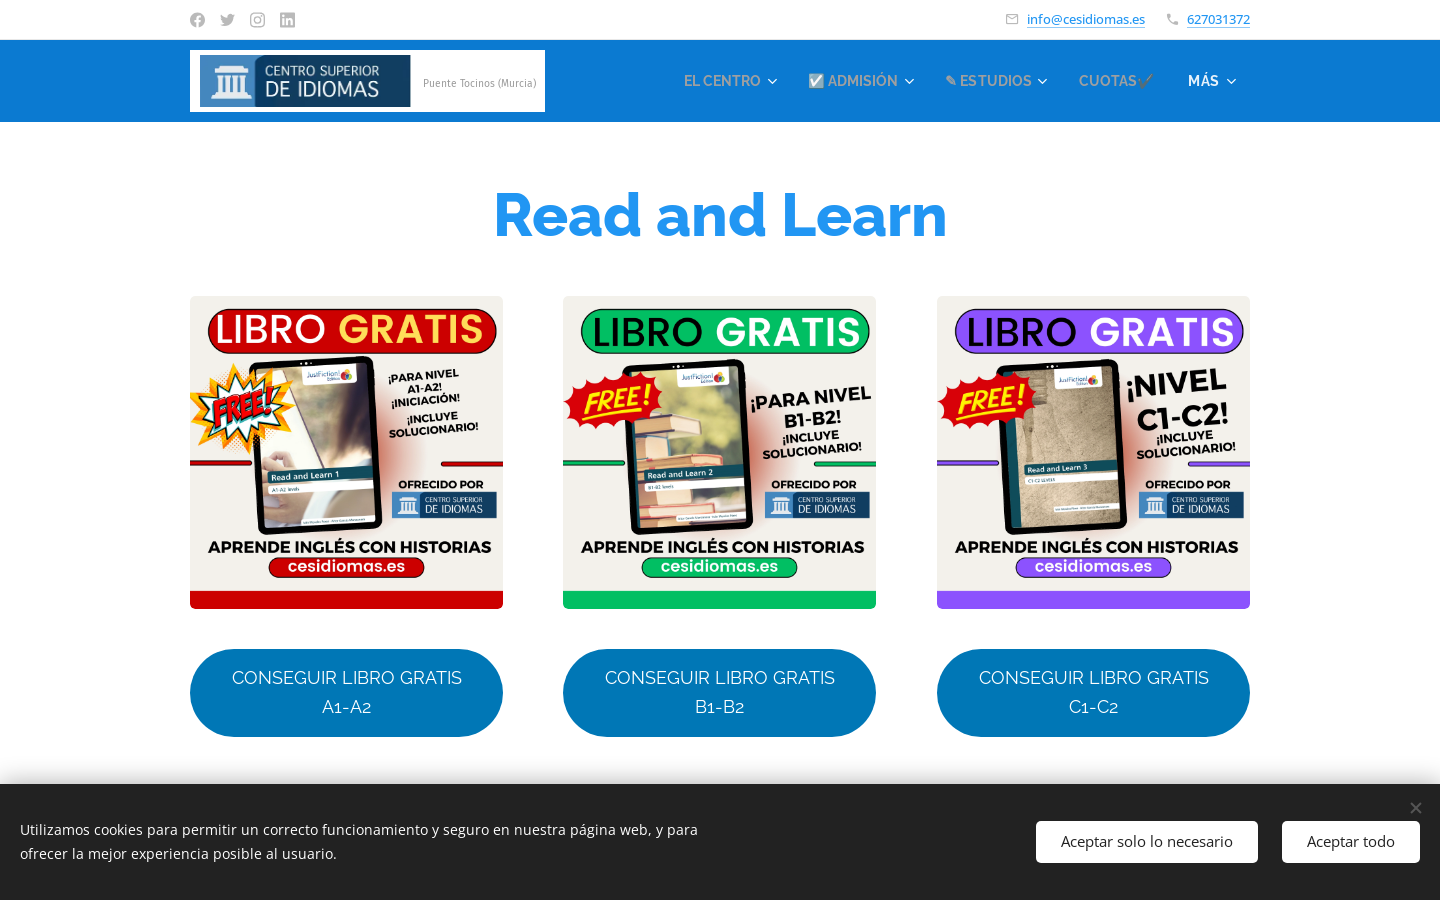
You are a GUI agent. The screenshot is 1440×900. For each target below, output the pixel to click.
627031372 (1218, 19)
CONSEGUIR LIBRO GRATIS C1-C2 (1093, 692)
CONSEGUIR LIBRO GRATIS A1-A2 (347, 692)
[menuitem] (708, 81)
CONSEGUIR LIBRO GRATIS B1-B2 (720, 692)
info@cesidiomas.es (1086, 19)
